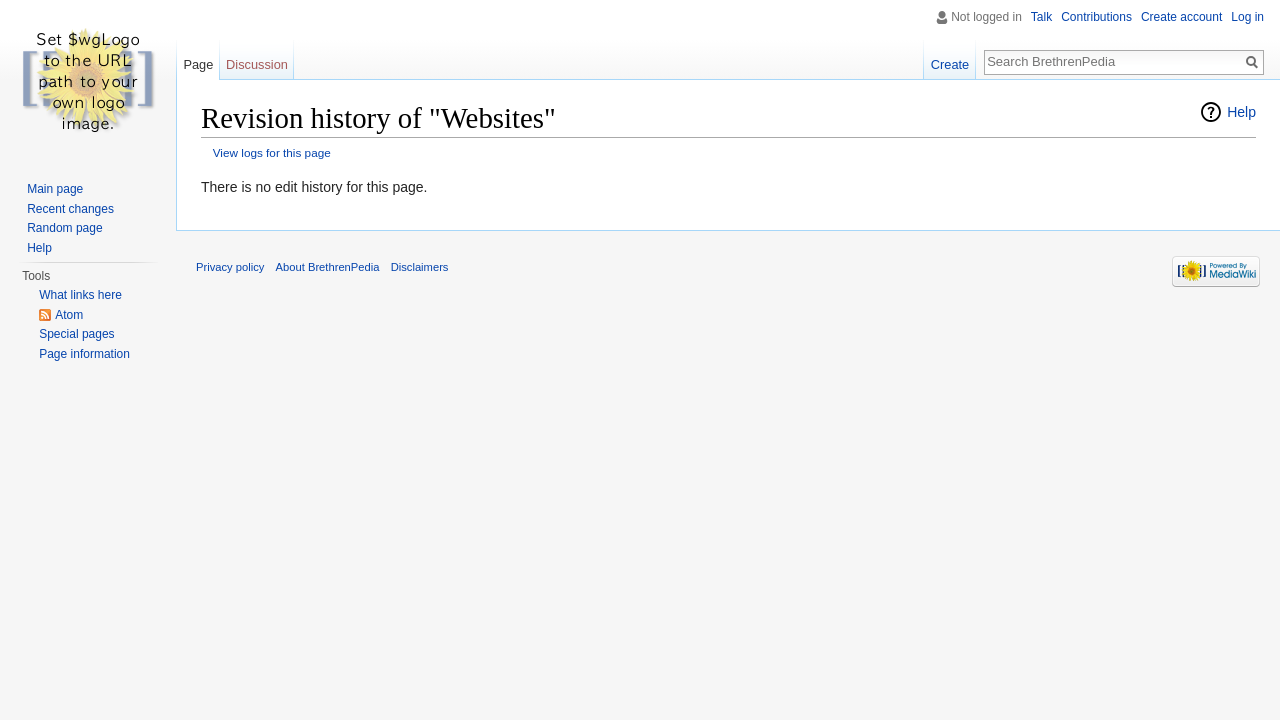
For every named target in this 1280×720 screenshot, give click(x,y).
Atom (69, 315)
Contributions (1096, 17)
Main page (55, 189)
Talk (1041, 17)
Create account (1181, 17)
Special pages (76, 334)
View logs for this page (272, 152)
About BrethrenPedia (328, 267)
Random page (64, 228)
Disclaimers (420, 267)
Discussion (257, 64)
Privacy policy (230, 267)
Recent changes (70, 209)
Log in (1247, 17)
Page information (84, 354)
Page (198, 64)
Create (950, 64)
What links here (80, 295)
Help (1241, 112)
